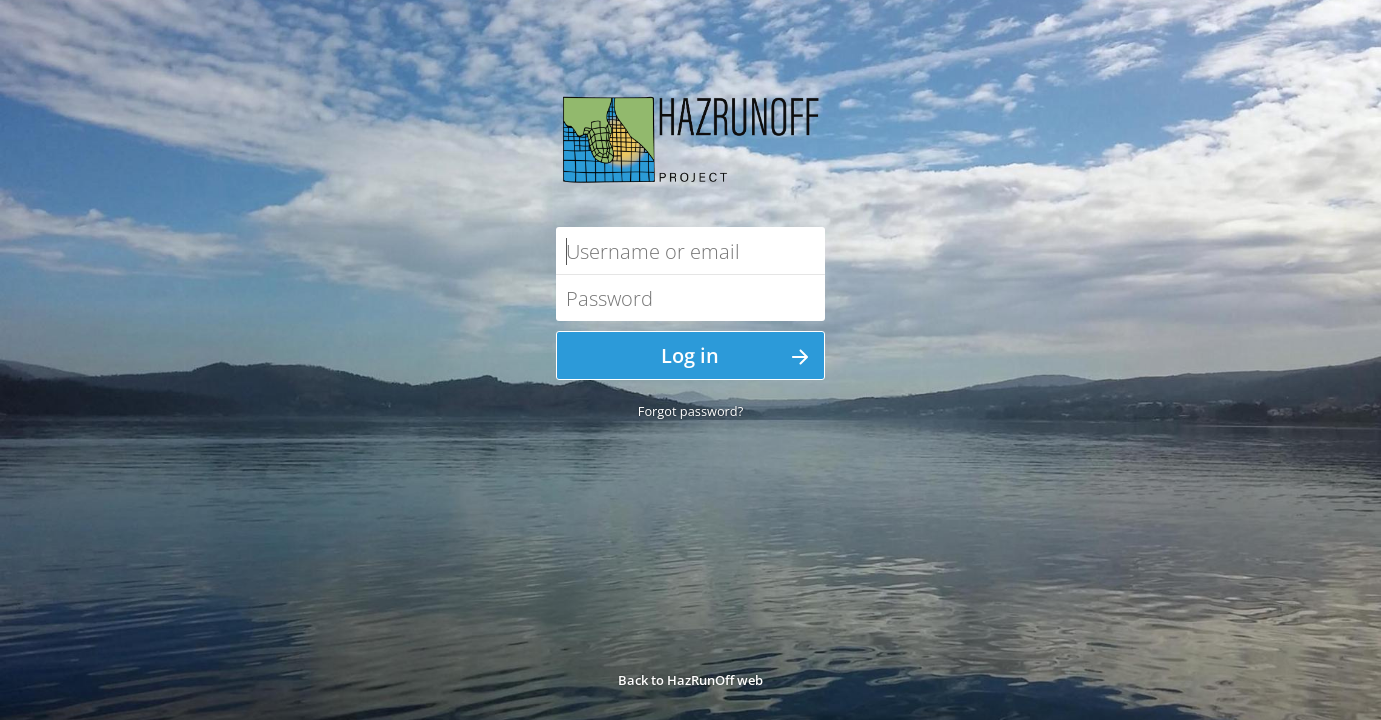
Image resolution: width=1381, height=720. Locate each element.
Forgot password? (690, 411)
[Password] (690, 297)
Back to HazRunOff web (690, 680)
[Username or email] (690, 250)
